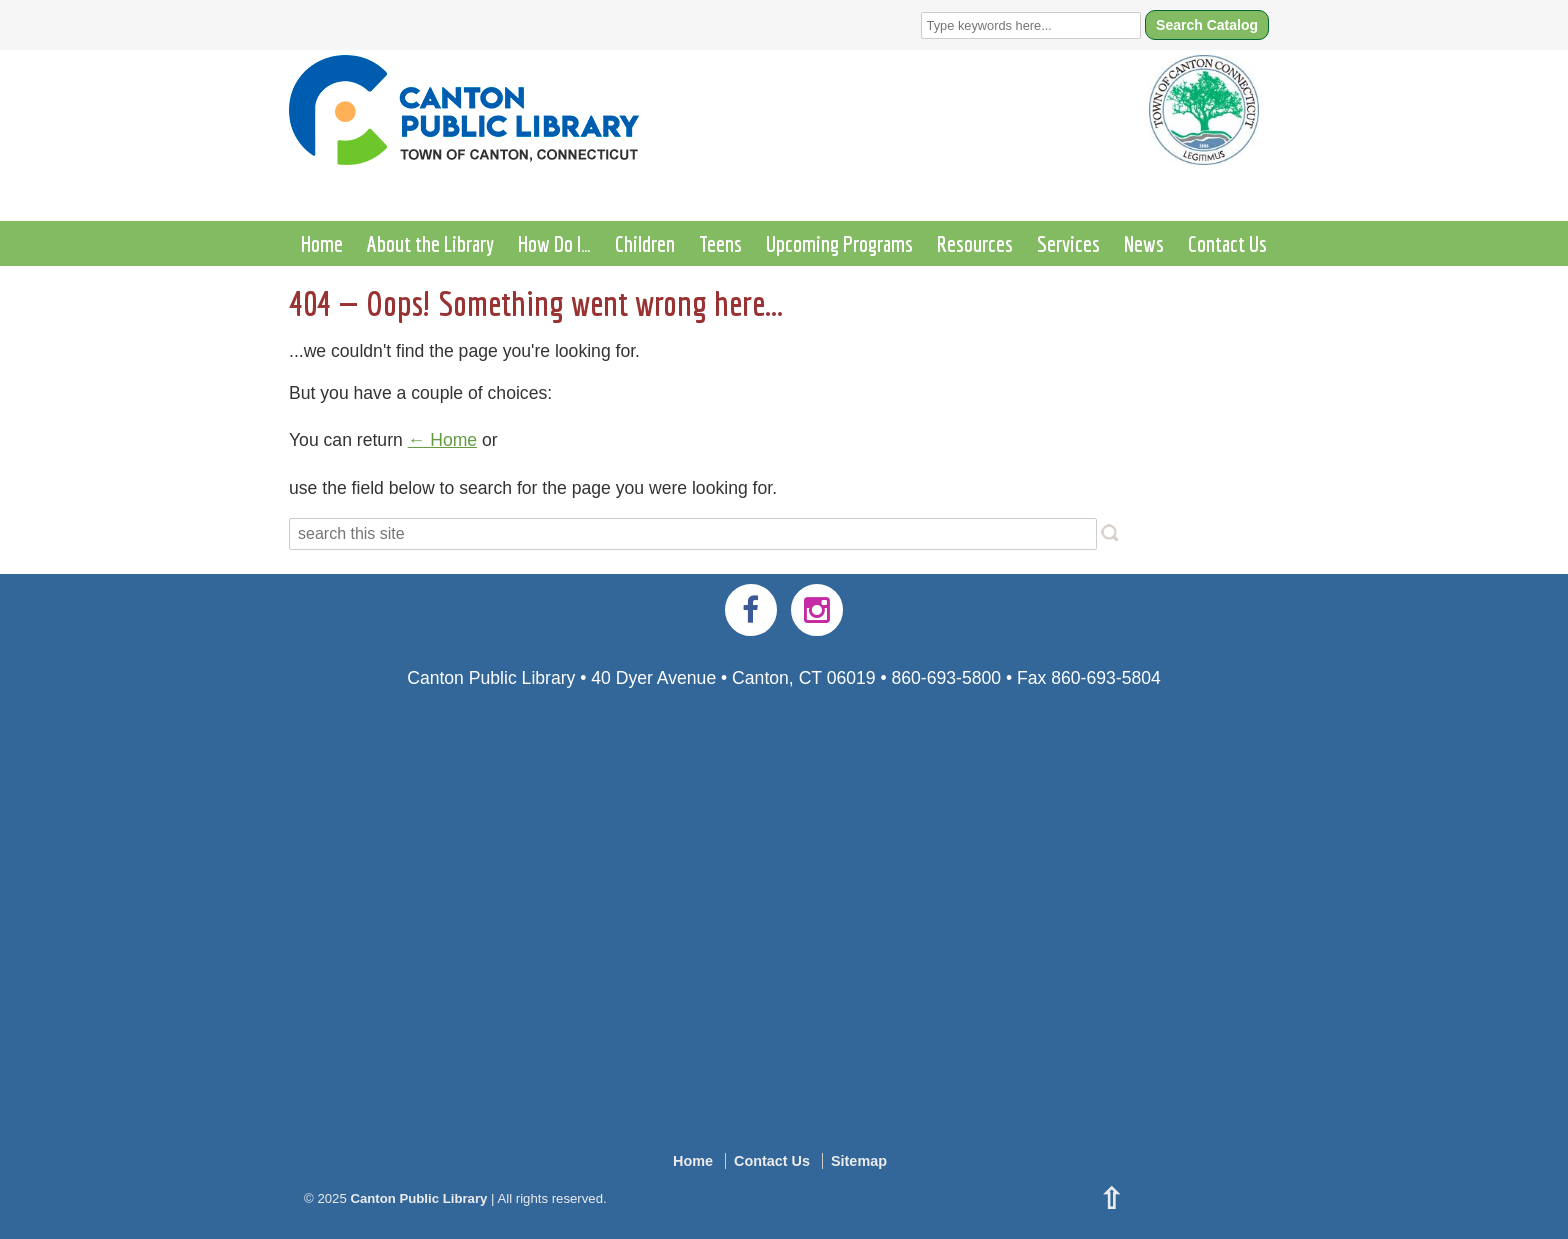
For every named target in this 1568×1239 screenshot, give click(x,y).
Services (1068, 243)
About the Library (430, 243)
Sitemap (859, 1161)
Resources (975, 243)
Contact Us (1227, 243)
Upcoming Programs (839, 243)
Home (322, 243)
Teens (720, 243)
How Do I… (554, 243)
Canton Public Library (419, 1198)
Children (645, 243)
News (1144, 243)
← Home (442, 440)
